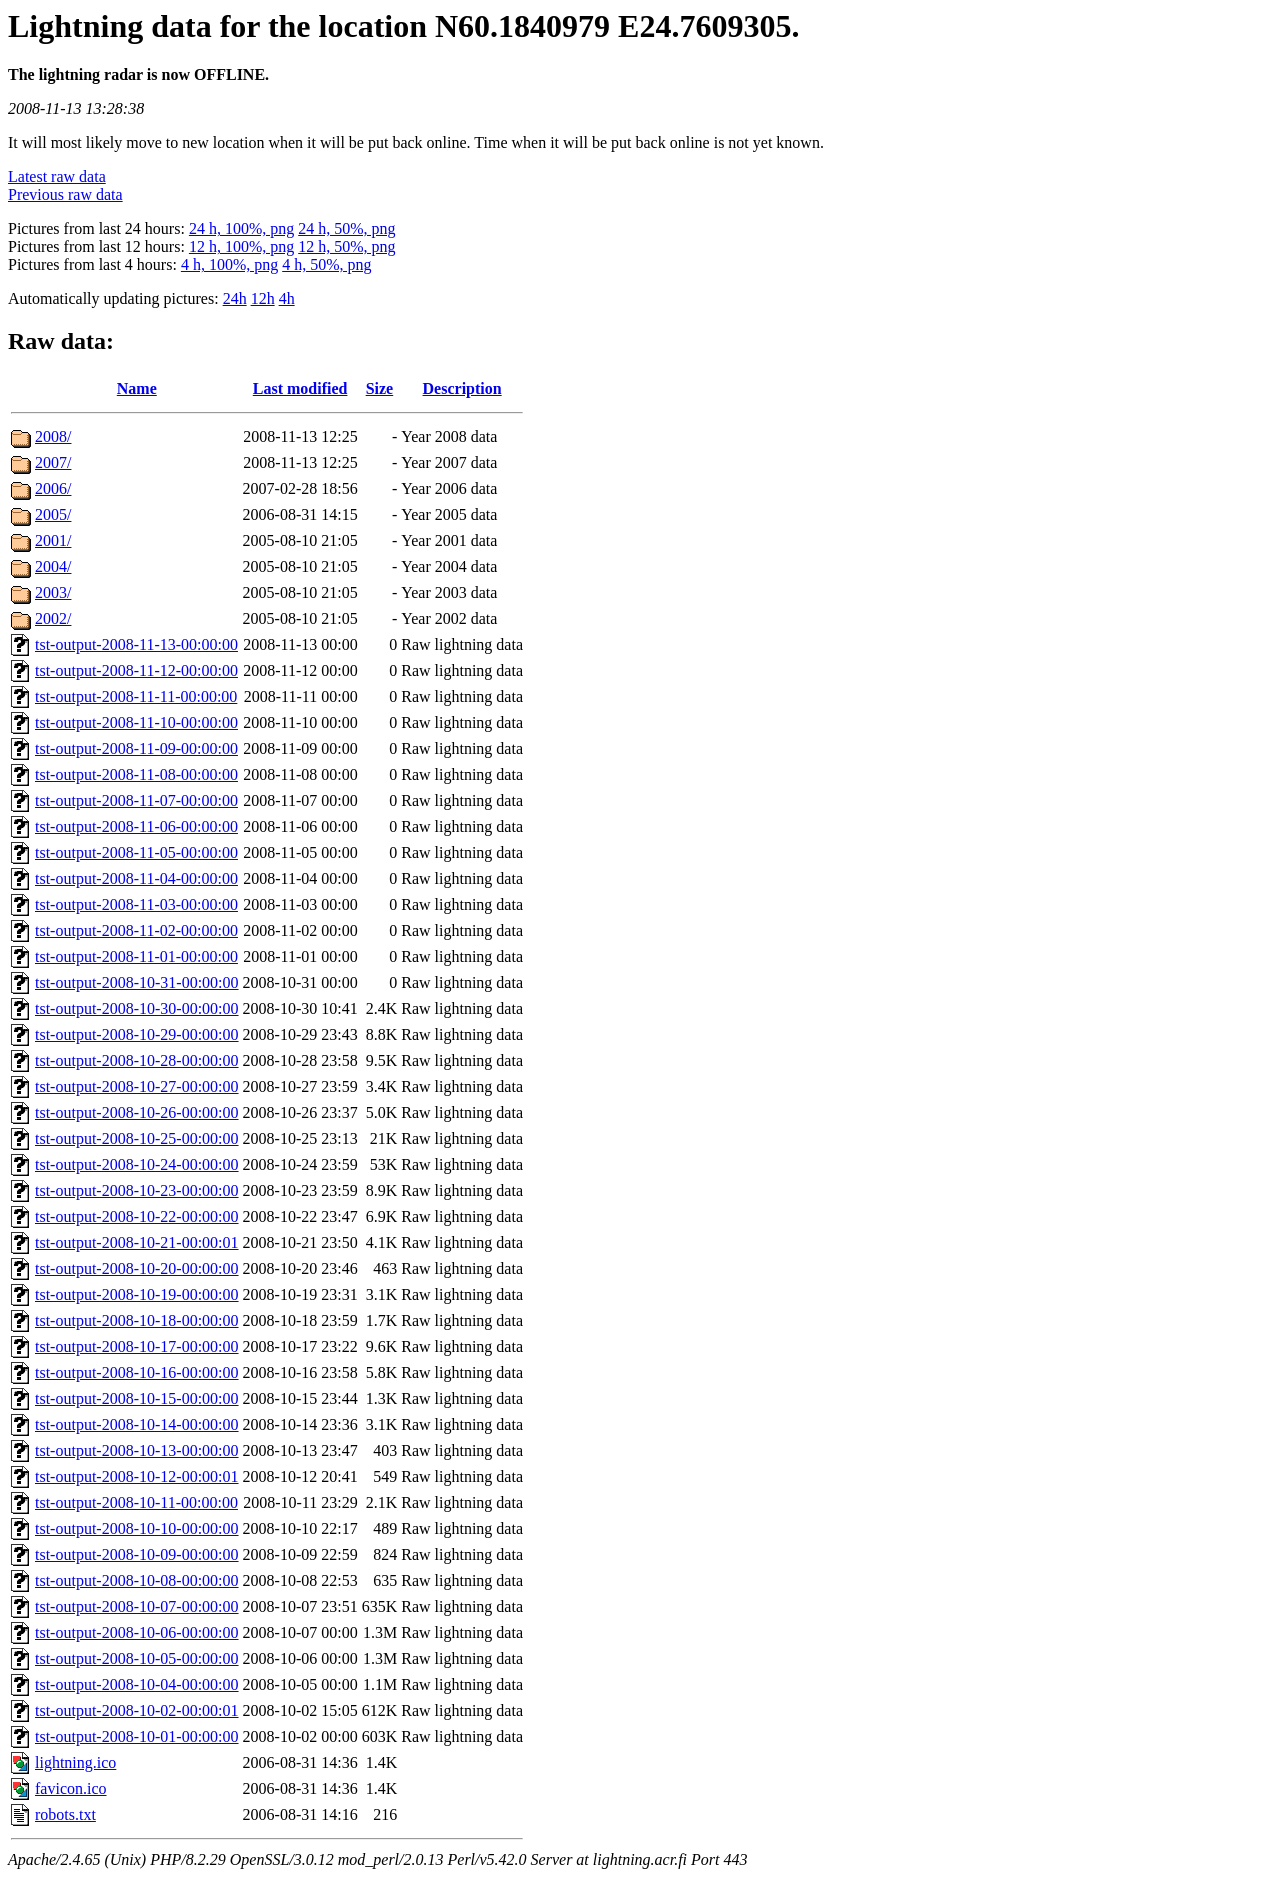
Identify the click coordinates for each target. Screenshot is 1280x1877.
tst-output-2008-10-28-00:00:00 (137, 1060)
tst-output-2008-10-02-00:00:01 (137, 1710)
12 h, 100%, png (241, 246)
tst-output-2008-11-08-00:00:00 (136, 774)
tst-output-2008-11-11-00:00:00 (136, 696)
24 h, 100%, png (241, 228)
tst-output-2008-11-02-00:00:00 (136, 930)
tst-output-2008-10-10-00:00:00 (137, 1528)
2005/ (53, 514)
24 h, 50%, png (346, 228)
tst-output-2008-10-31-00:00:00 (137, 982)
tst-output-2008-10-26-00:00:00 (137, 1112)
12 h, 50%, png (346, 246)
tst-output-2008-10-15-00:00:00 (137, 1398)
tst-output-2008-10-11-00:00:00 (136, 1502)
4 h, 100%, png (229, 264)
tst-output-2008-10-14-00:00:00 (137, 1424)
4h (287, 298)
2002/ (53, 618)
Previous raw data (65, 194)
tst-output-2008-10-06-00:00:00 (137, 1632)
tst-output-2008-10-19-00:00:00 (137, 1294)
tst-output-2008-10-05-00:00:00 (137, 1658)
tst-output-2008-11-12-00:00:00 (136, 670)
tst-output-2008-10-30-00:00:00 (137, 1008)
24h (235, 298)
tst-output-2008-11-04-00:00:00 (136, 878)
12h (263, 298)
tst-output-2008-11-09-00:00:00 (136, 748)
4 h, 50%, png (326, 264)
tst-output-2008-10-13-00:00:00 (137, 1450)
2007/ (53, 462)
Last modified (300, 388)
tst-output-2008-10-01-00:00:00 (137, 1736)
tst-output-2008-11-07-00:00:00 (136, 800)
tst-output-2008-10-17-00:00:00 (137, 1346)
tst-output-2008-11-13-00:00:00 (136, 644)
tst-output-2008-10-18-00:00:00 (137, 1320)
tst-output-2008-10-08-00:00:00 (137, 1580)
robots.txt (65, 1814)
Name (137, 388)
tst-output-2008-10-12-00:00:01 (137, 1476)
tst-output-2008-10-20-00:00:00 (137, 1268)
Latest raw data (57, 176)
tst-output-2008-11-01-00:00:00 (136, 956)
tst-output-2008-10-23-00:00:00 (137, 1190)
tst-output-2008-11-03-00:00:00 (136, 904)
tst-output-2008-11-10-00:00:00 (136, 722)
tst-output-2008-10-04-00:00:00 (137, 1684)
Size (380, 388)
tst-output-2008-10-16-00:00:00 (137, 1372)
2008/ (53, 436)
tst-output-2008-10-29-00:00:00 (137, 1034)
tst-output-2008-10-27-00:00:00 (137, 1086)
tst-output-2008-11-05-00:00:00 (136, 852)
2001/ (53, 540)
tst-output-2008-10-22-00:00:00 (137, 1216)
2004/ (53, 566)
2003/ (53, 592)
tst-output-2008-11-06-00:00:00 (136, 826)
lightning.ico (75, 1762)
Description (462, 388)
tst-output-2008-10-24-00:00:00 (137, 1164)
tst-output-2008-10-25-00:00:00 (137, 1138)
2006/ (53, 488)
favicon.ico (71, 1788)
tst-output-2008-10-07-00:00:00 (137, 1606)
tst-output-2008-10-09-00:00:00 (137, 1554)
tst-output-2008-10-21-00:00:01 (137, 1242)
